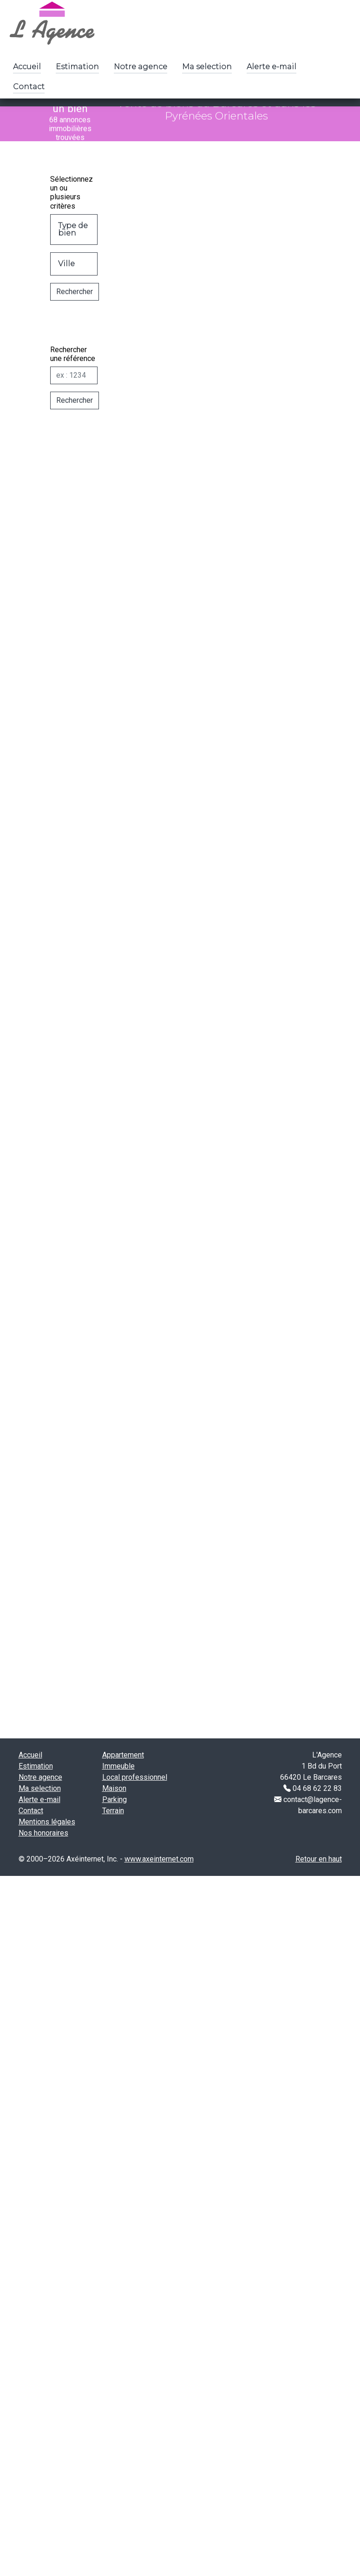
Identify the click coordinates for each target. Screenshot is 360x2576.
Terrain (113, 1810)
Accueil (27, 66)
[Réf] (58, 391)
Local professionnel (134, 1777)
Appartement (123, 1754)
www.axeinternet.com (159, 1859)
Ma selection (207, 66)
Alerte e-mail (271, 66)
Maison (114, 1788)
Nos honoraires (43, 1833)
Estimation (77, 66)
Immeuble (118, 1766)
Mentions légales (47, 1821)
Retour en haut (318, 1859)
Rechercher (59, 306)
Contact (29, 86)
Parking (114, 1799)
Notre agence (140, 66)
